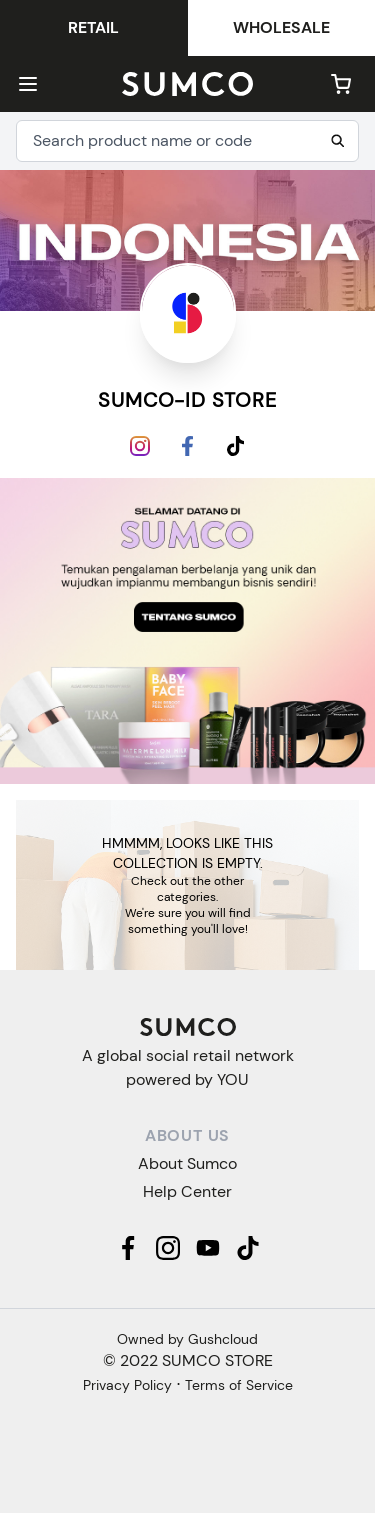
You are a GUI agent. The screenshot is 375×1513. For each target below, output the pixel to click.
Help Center (187, 1191)
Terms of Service (239, 1385)
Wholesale (281, 27)
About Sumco (187, 1163)
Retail (93, 27)
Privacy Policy (127, 1385)
